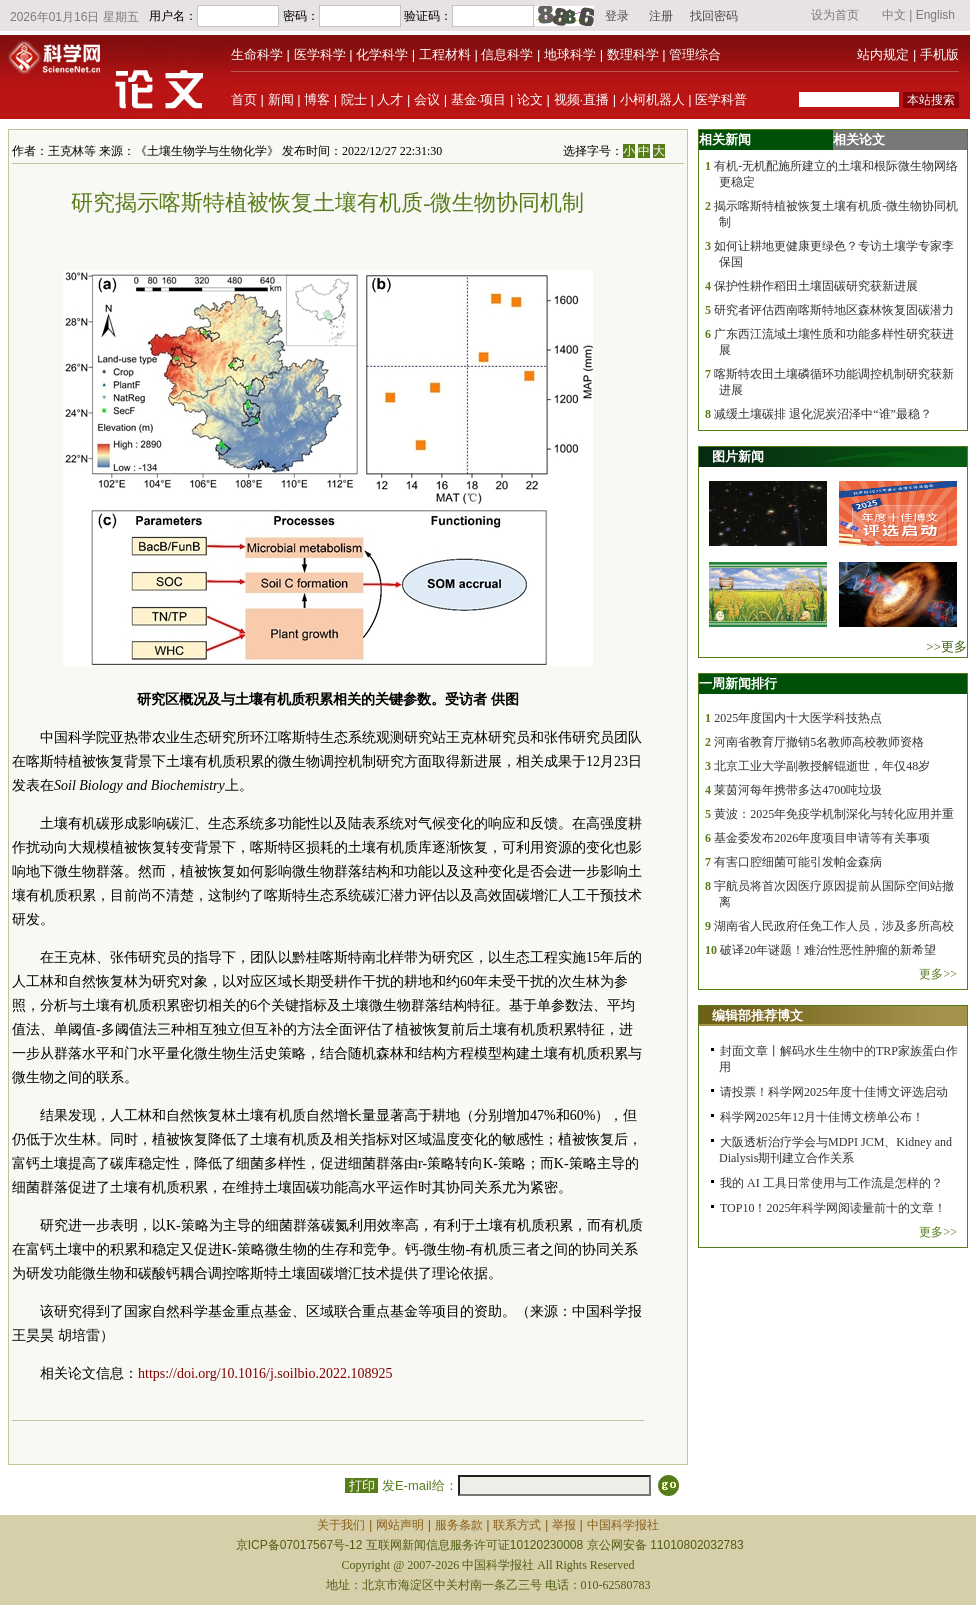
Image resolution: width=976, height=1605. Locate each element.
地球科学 (570, 54)
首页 (244, 99)
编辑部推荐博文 (757, 1015)
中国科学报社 (623, 1525)
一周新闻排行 (738, 683)
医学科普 (721, 99)
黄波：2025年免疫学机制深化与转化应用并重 (834, 814)
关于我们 (341, 1525)
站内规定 (883, 54)
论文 (530, 99)
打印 (361, 1485)
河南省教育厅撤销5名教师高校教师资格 (819, 742)
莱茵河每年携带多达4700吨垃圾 (798, 790)
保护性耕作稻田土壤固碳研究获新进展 (816, 286)
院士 (354, 99)
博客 (317, 99)
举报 (564, 1525)
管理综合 (695, 54)
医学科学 (320, 54)
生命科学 (257, 54)
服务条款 (459, 1525)
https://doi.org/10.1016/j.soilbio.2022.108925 (265, 1373)
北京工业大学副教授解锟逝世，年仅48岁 (822, 766)
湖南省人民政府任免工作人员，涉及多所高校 (834, 926)
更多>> (938, 974)
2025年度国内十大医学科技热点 (798, 718)
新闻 (281, 99)
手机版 (939, 54)
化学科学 (382, 54)
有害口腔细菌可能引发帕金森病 (798, 862)
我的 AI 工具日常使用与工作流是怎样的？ (831, 1183)
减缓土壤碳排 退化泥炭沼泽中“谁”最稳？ (823, 414)
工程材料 (445, 54)
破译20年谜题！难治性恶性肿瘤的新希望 (828, 950)
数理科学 (633, 54)
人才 (390, 99)
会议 (427, 99)
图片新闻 (738, 456)
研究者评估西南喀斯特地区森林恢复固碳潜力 (834, 310)
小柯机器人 (652, 99)
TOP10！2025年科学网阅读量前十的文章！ (833, 1208)
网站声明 (400, 1525)
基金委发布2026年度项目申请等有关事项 (822, 838)
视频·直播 (582, 99)
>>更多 (946, 646)
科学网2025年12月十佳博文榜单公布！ (822, 1117)
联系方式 (517, 1525)
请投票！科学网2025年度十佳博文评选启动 (834, 1092)
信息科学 (507, 54)
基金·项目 (479, 99)
